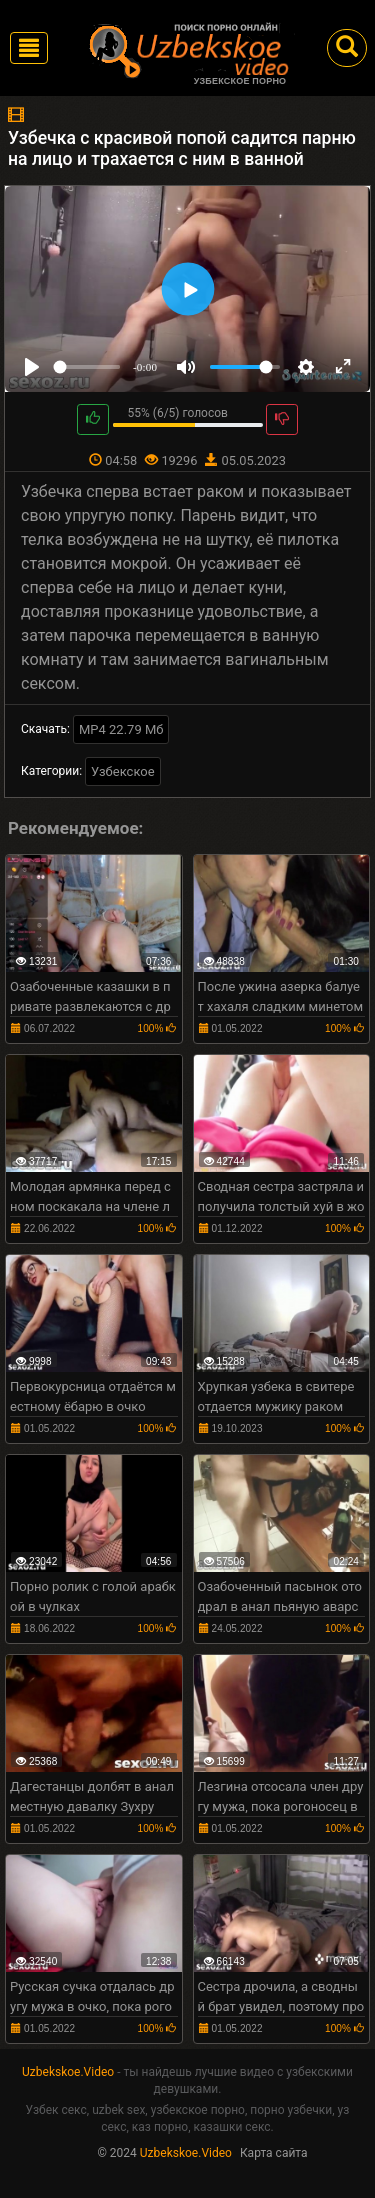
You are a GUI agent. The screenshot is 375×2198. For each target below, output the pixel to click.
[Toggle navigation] (29, 48)
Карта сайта (274, 2153)
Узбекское (123, 771)
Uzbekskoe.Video (68, 2072)
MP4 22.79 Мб (121, 729)
